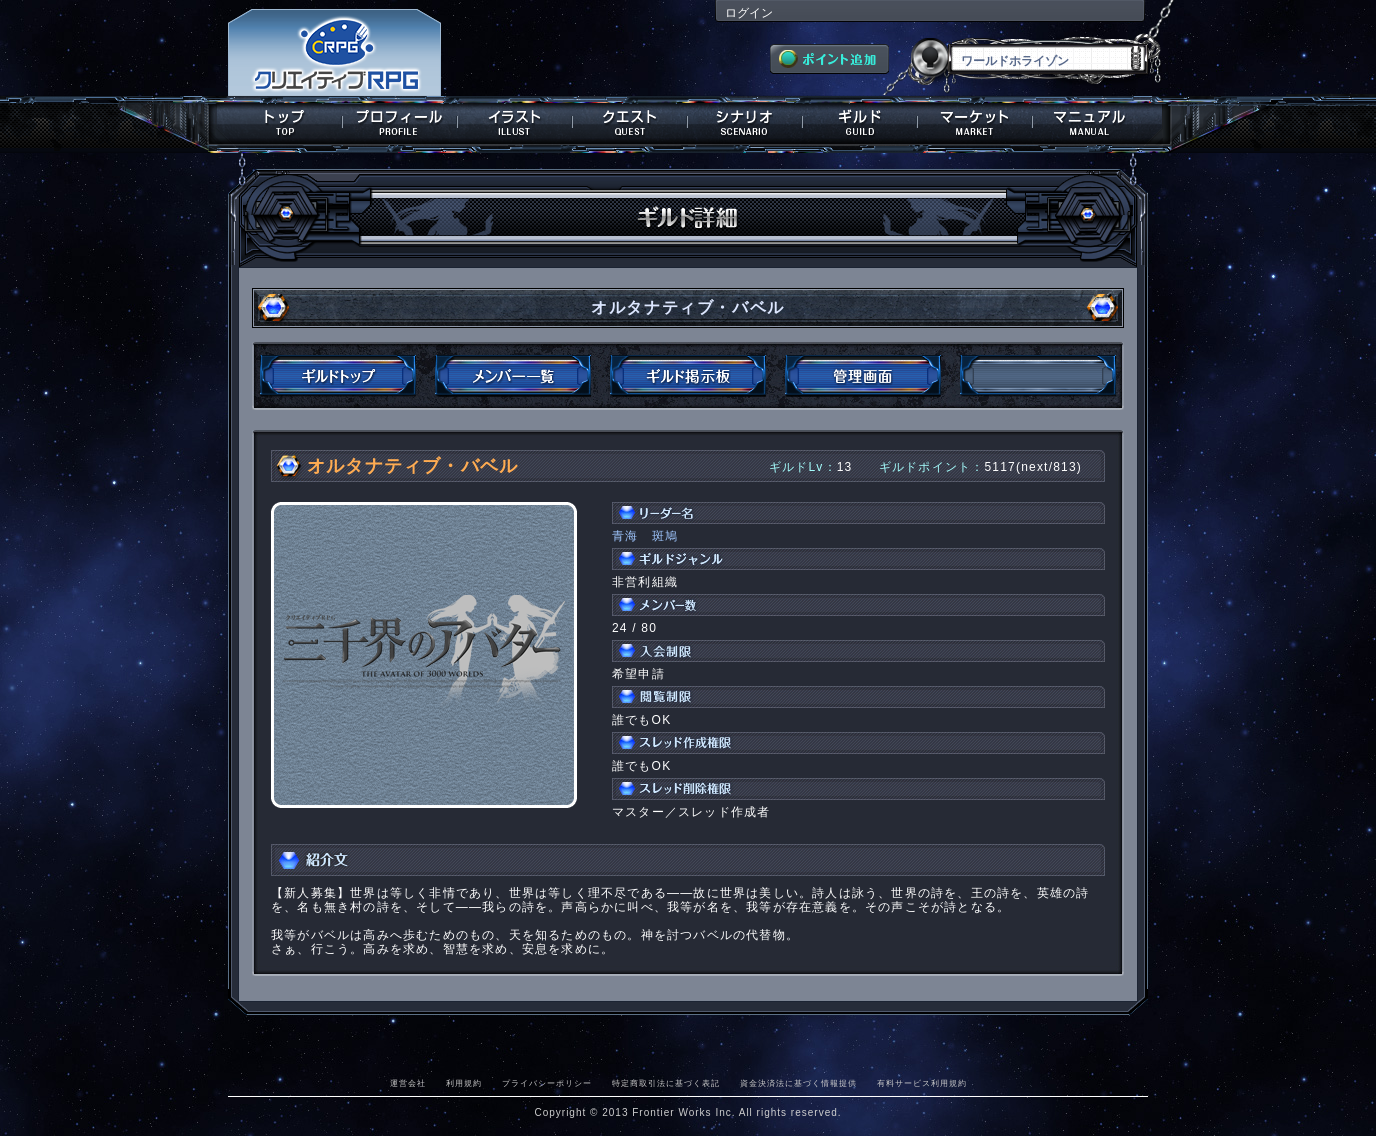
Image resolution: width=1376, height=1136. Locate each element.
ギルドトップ (338, 376)
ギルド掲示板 (688, 376)
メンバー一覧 (513, 376)
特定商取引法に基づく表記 (666, 1083)
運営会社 (408, 1083)
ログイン (749, 13)
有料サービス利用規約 (922, 1083)
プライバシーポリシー (547, 1083)
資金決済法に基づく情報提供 (798, 1083)
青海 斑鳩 (645, 536)
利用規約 (464, 1083)
